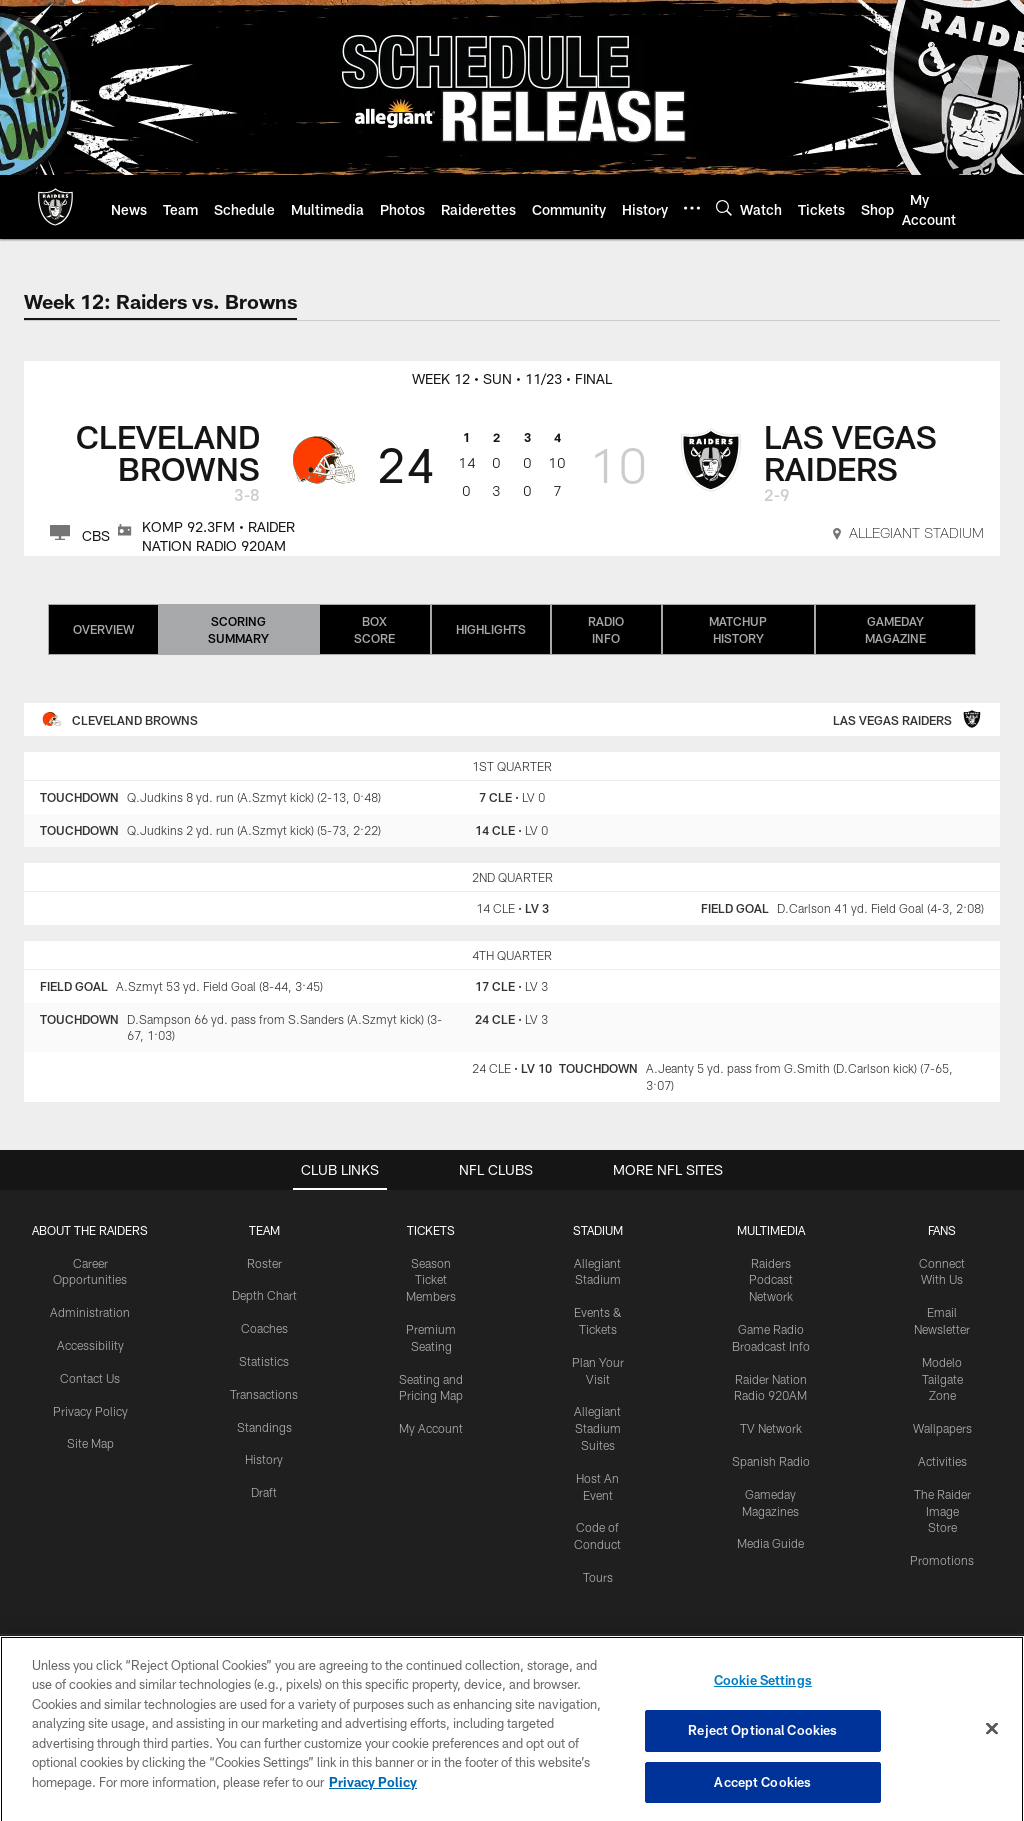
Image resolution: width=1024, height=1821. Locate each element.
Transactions (264, 1394)
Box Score (374, 629)
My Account (431, 1428)
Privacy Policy (90, 1411)
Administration (90, 1312)
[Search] (724, 207)
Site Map (90, 1443)
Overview (103, 629)
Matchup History (738, 629)
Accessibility (90, 1345)
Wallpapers (942, 1428)
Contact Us (90, 1378)
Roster (264, 1263)
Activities (942, 1461)
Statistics (264, 1361)
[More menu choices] (692, 208)
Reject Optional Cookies (762, 1751)
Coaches (264, 1328)
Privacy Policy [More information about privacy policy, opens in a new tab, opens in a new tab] (373, 1802)
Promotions (942, 1560)
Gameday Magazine (895, 629)
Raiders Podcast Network (771, 1280)
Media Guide (770, 1543)
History (264, 1459)
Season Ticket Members (431, 1280)
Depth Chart (264, 1295)
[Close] (992, 1748)
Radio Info (606, 629)
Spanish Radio (771, 1461)
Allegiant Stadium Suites (597, 1428)
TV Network (771, 1428)
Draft (264, 1492)
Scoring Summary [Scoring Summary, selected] (238, 629)
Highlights (491, 629)
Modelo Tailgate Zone (942, 1379)
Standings (264, 1427)
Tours (598, 1577)
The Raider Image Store (942, 1511)
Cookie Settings (763, 1700)
